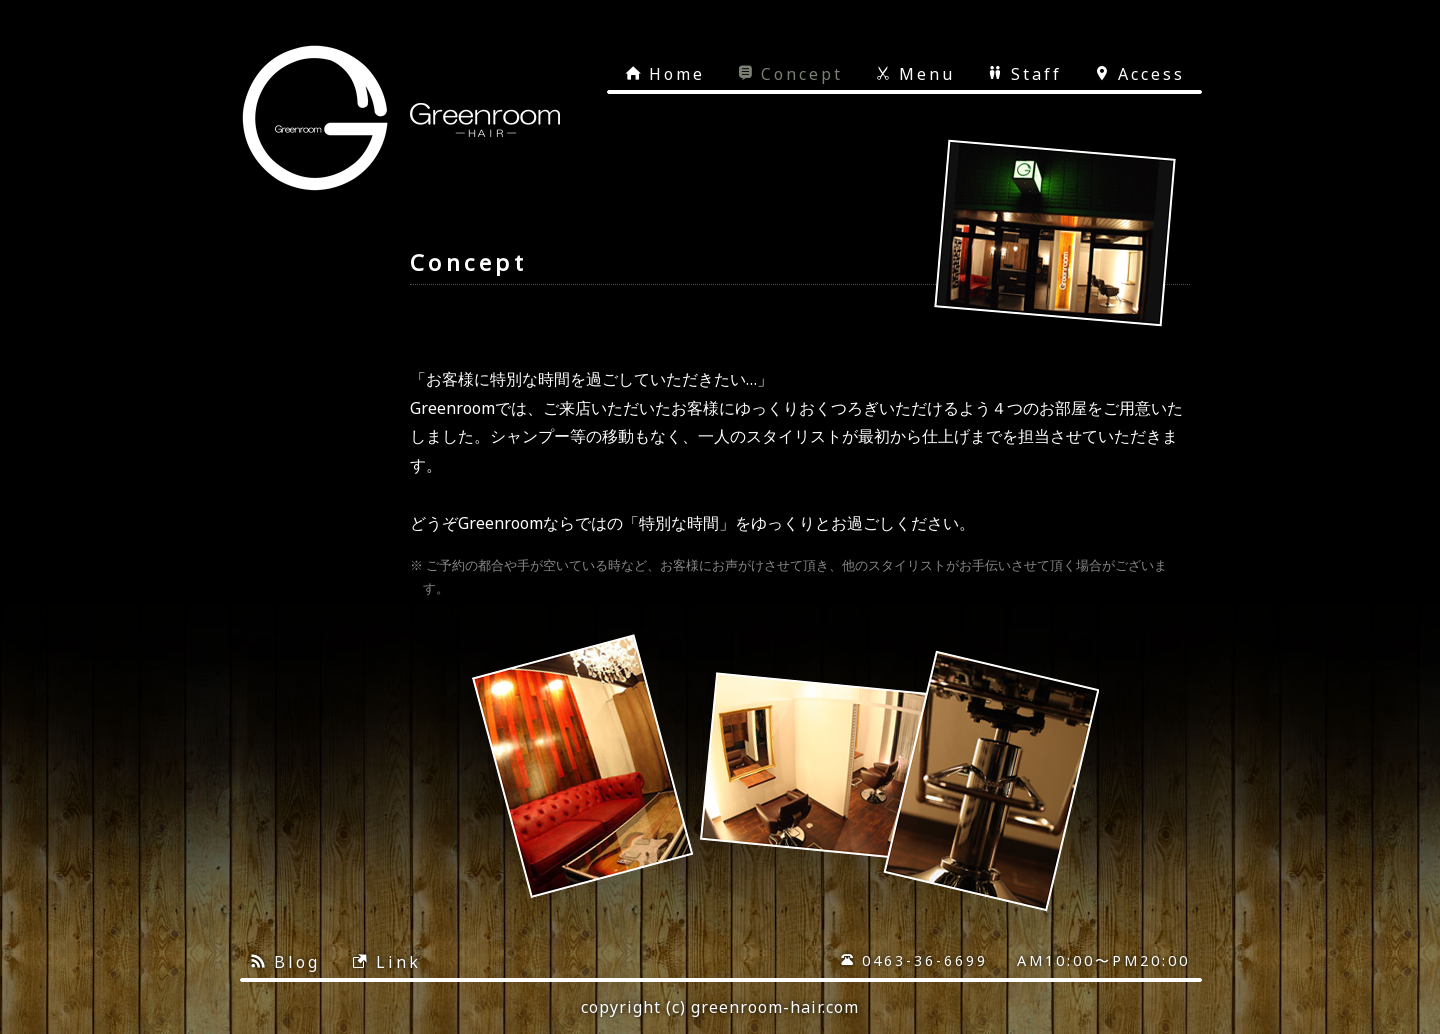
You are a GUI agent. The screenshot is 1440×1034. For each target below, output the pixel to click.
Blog (285, 962)
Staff (1024, 74)
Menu (915, 74)
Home (665, 74)
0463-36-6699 (914, 960)
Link (386, 962)
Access (1139, 74)
